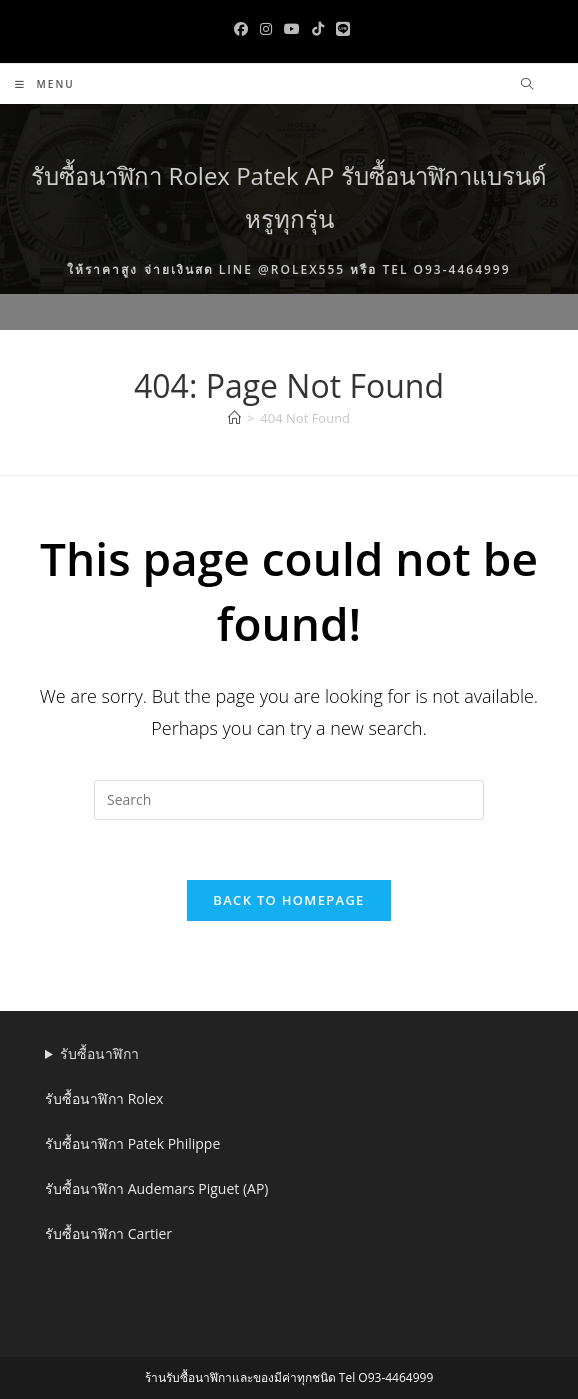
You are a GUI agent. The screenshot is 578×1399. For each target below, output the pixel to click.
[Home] (234, 418)
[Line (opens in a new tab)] (340, 29)
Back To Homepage (288, 900)
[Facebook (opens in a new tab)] (241, 29)
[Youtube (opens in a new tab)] (292, 29)
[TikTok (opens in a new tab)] (318, 29)
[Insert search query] (289, 800)
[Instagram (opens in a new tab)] (266, 29)
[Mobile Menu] (45, 84)
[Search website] (527, 85)
